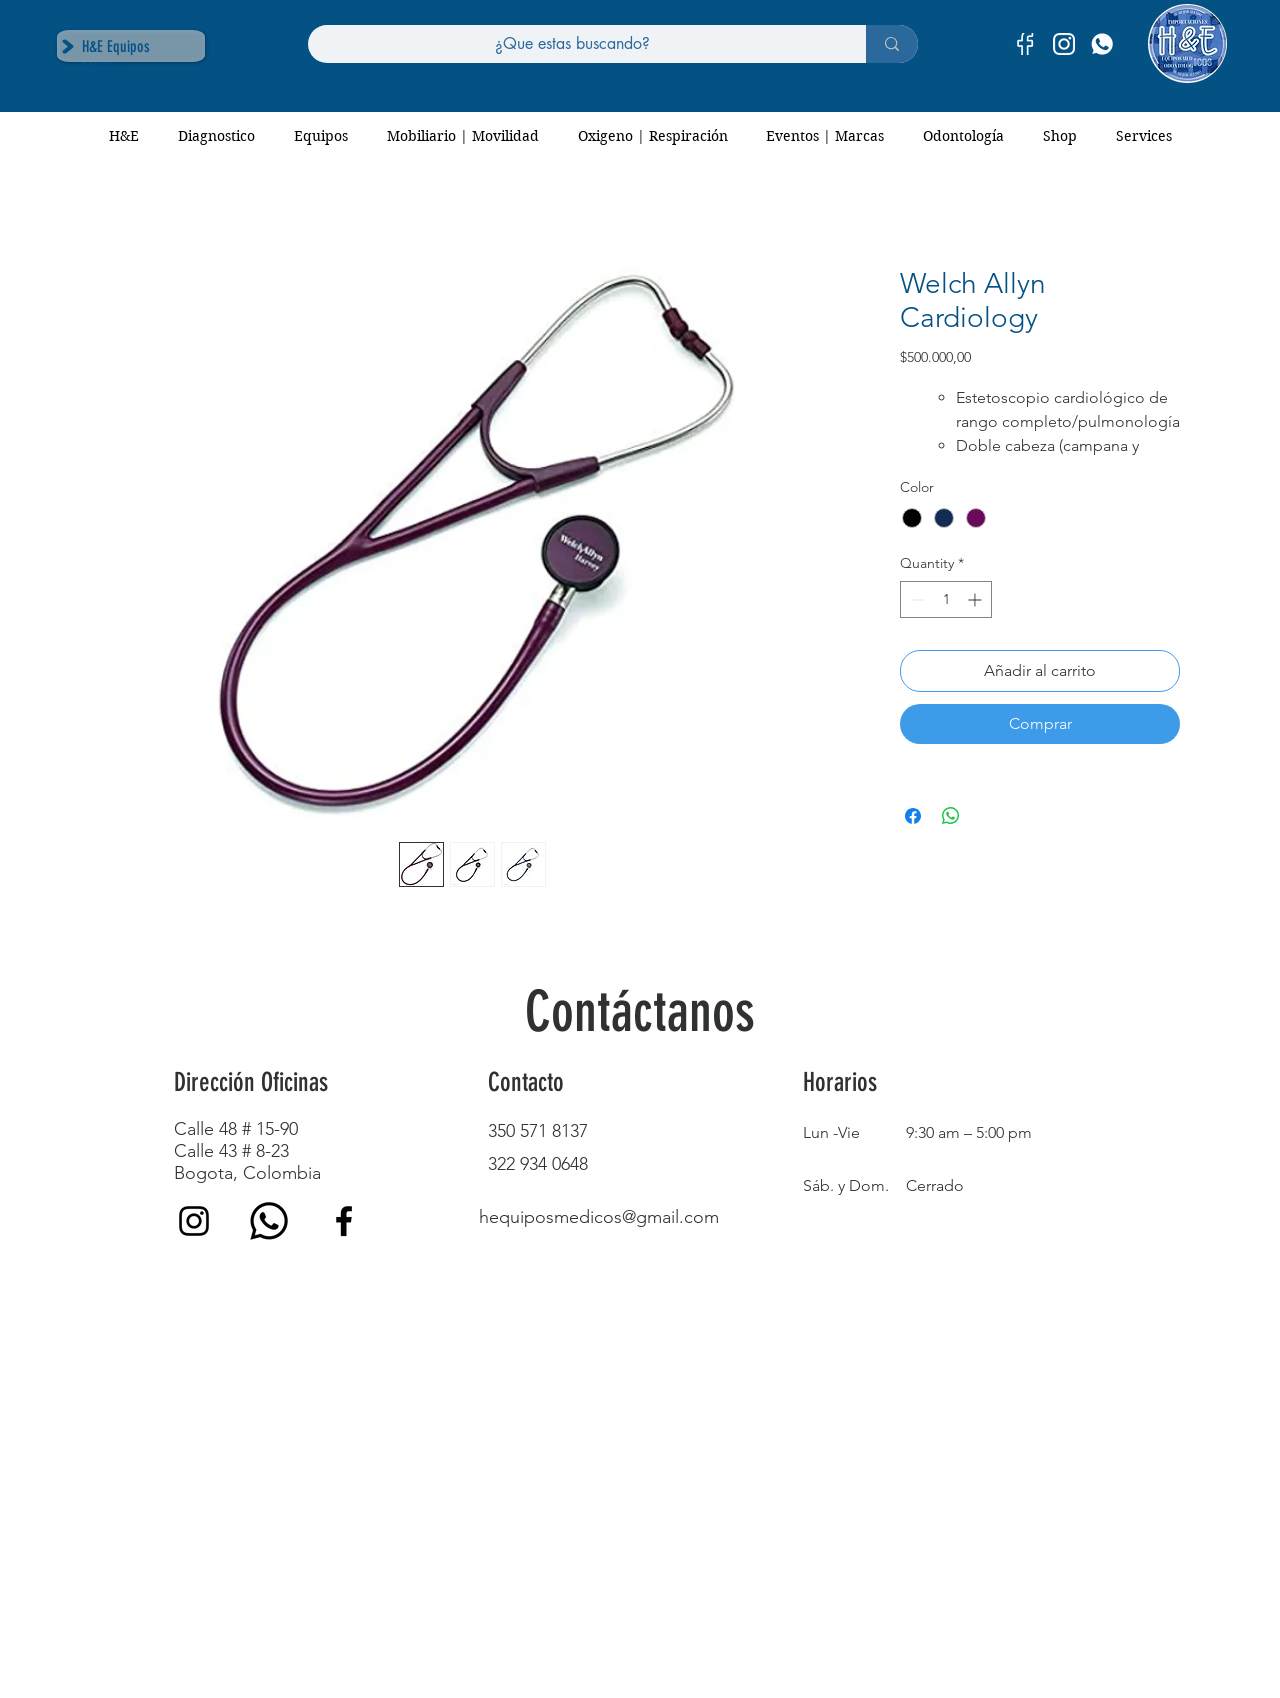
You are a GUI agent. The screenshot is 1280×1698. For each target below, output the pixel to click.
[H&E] (1102, 44)
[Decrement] (915, 599)
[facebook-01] (1026, 44)
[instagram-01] (1064, 44)
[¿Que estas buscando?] (572, 44)
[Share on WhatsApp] (951, 816)
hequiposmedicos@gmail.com (599, 1217)
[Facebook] (344, 1221)
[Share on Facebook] (913, 816)
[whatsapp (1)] (269, 1221)
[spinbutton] (946, 599)
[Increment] (976, 599)
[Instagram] (194, 1221)
